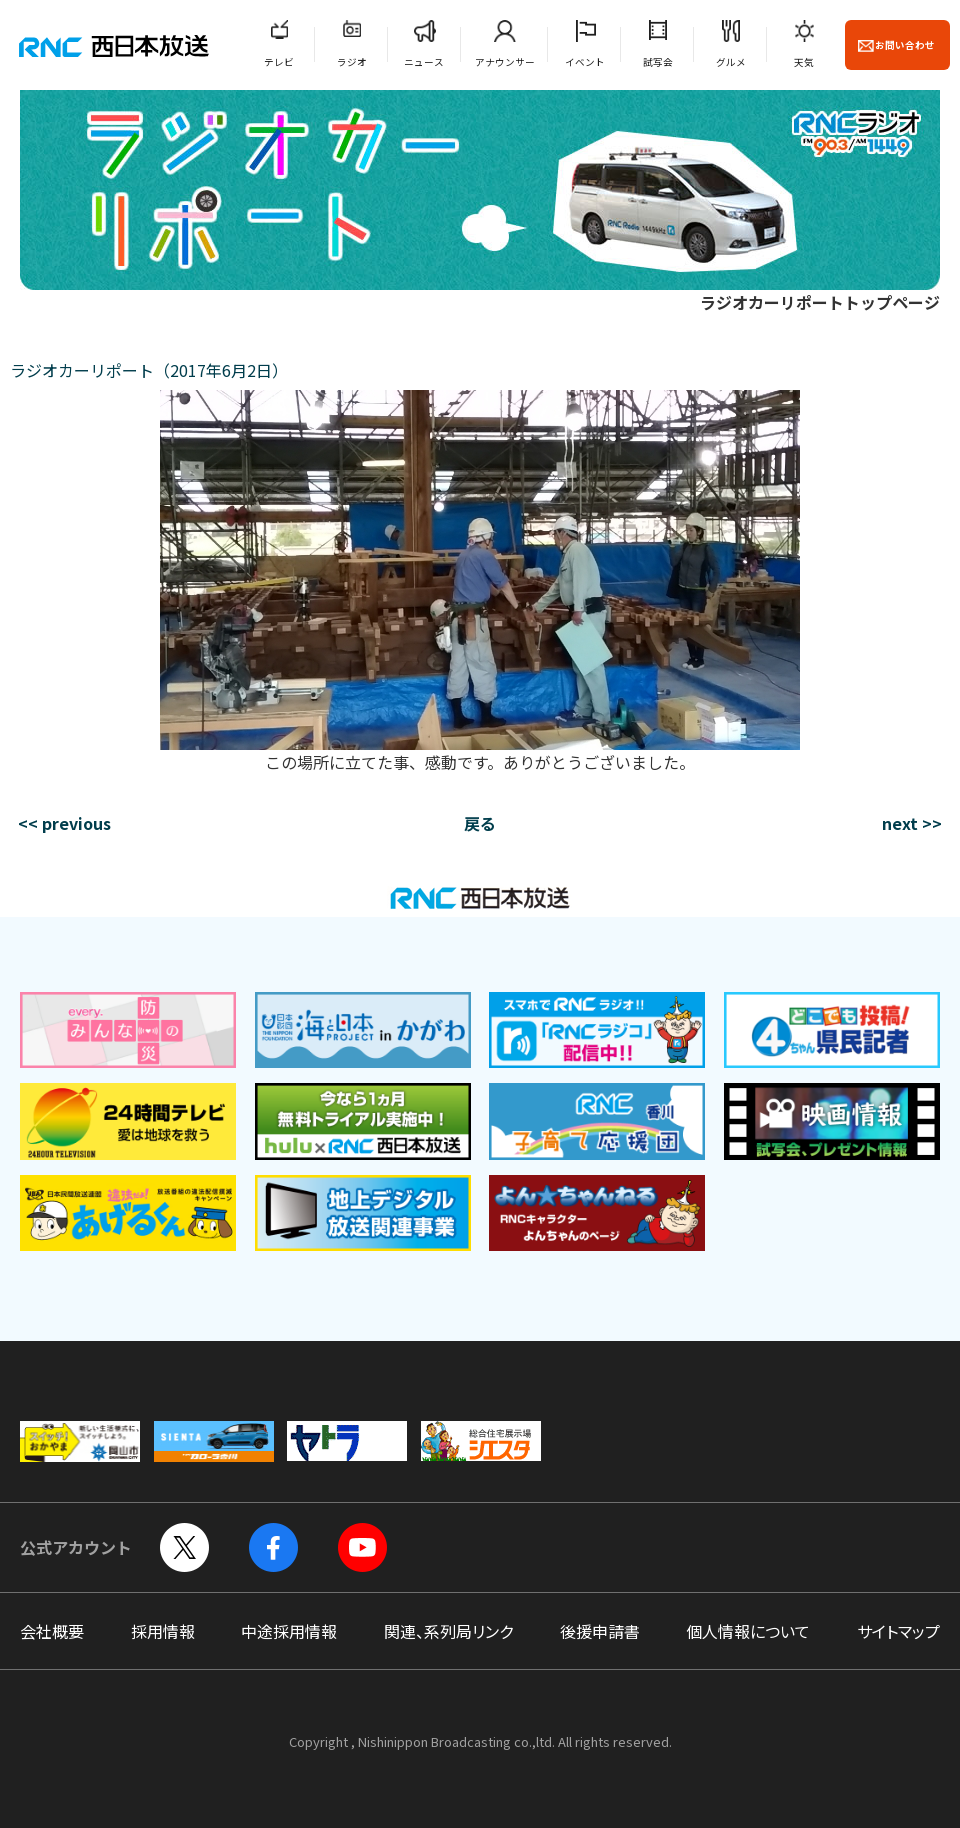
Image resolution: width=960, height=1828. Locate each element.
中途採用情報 (289, 1631)
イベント (585, 62)
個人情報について (748, 1631)
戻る (480, 823)
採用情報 (163, 1631)
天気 (804, 62)
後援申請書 (600, 1631)
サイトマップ (898, 1631)
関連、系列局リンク (448, 1631)
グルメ (731, 62)
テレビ (279, 62)
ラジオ (352, 62)
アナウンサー (505, 62)
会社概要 (52, 1631)
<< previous (64, 823)
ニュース (424, 62)
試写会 (658, 62)
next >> (912, 823)
